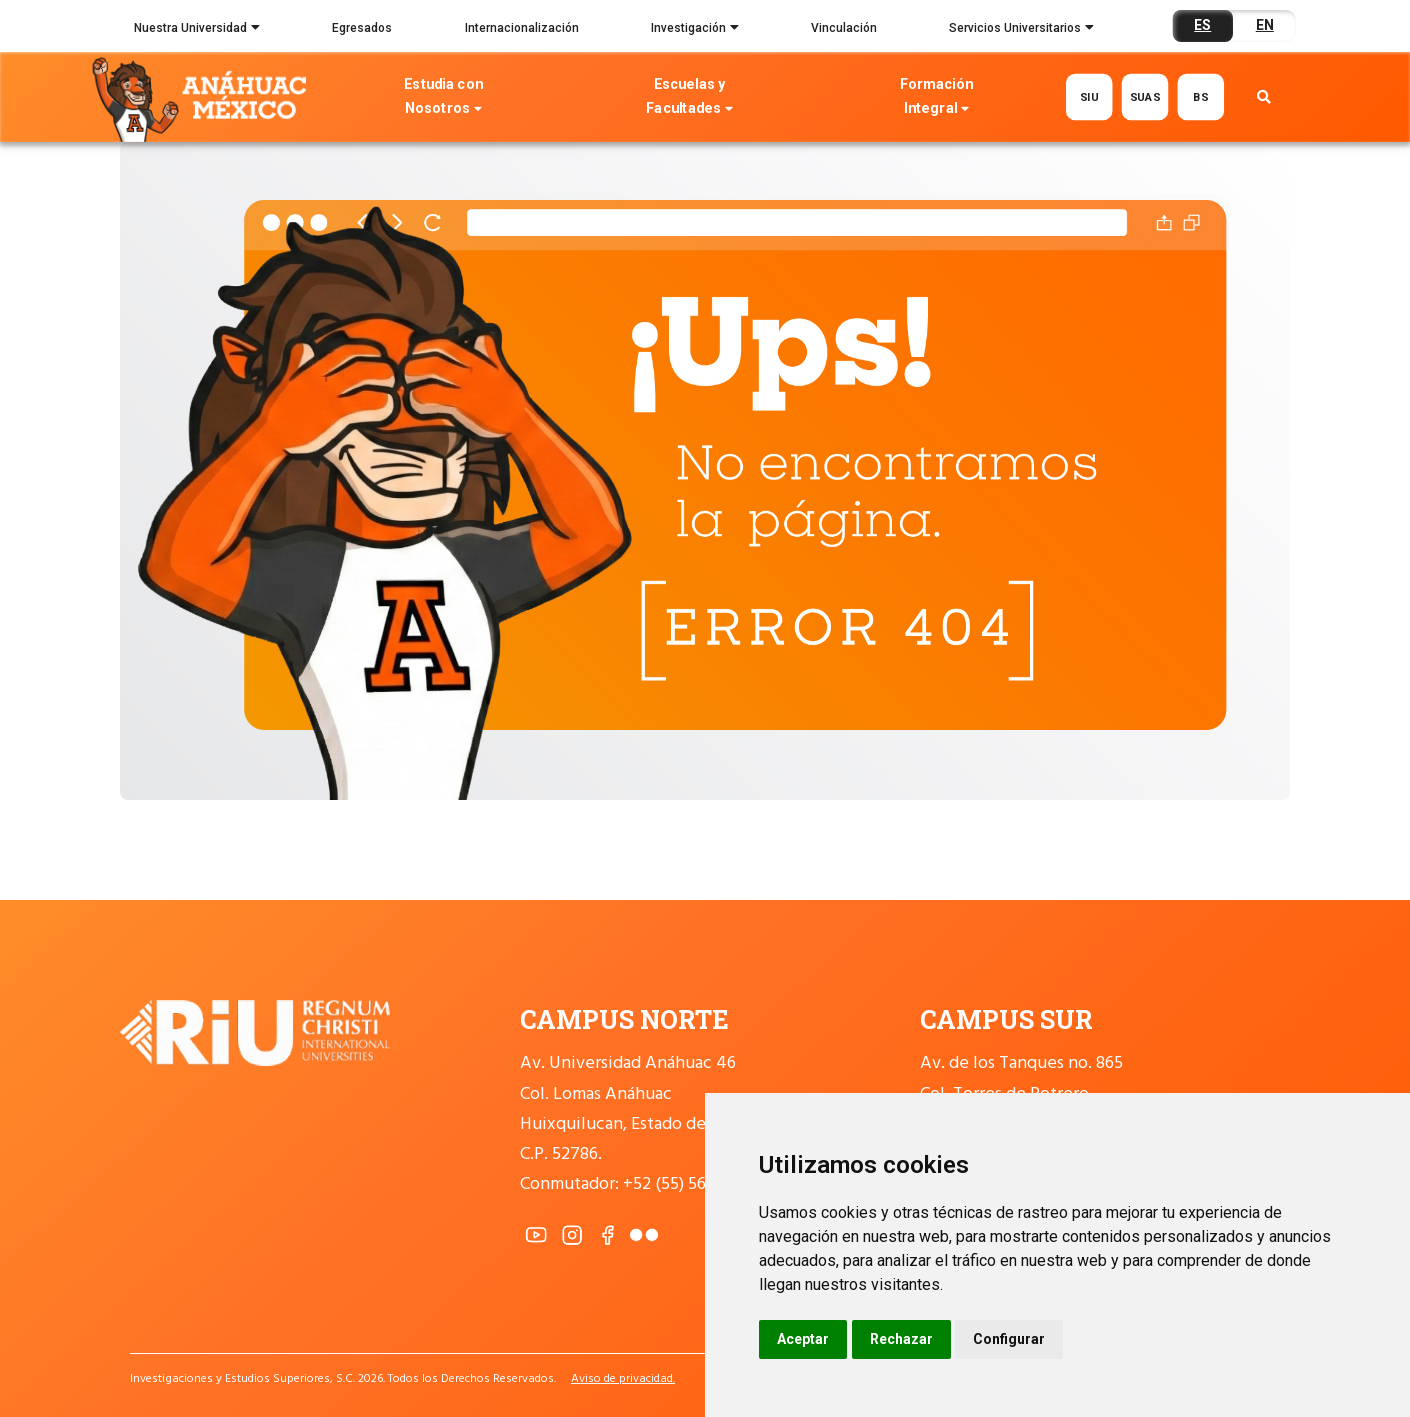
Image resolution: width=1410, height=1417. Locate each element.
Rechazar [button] (901, 1339)
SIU (1088, 96)
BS (1200, 96)
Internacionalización (522, 28)
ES (1202, 25)
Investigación (695, 30)
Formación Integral (936, 98)
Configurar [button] (1009, 1339)
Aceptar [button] (803, 1339)
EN (1265, 25)
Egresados (362, 28)
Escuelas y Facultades (690, 98)
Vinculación (844, 28)
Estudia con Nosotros (444, 98)
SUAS (1144, 96)
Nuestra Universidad (197, 30)
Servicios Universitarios (1021, 30)
